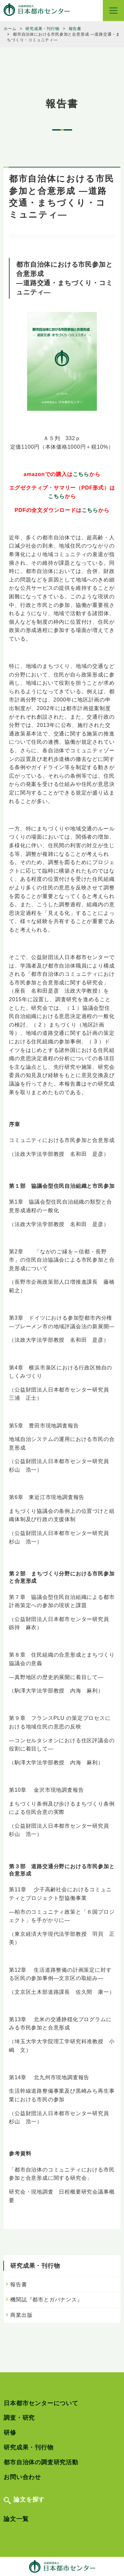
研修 (10, 2432)
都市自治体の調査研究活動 (41, 2462)
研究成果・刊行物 (28, 2447)
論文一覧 (16, 2519)
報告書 (18, 2284)
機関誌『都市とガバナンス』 (46, 2299)
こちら (81, 474)
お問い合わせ (22, 2477)
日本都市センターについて (41, 2403)
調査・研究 (19, 2417)
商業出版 (21, 2315)
